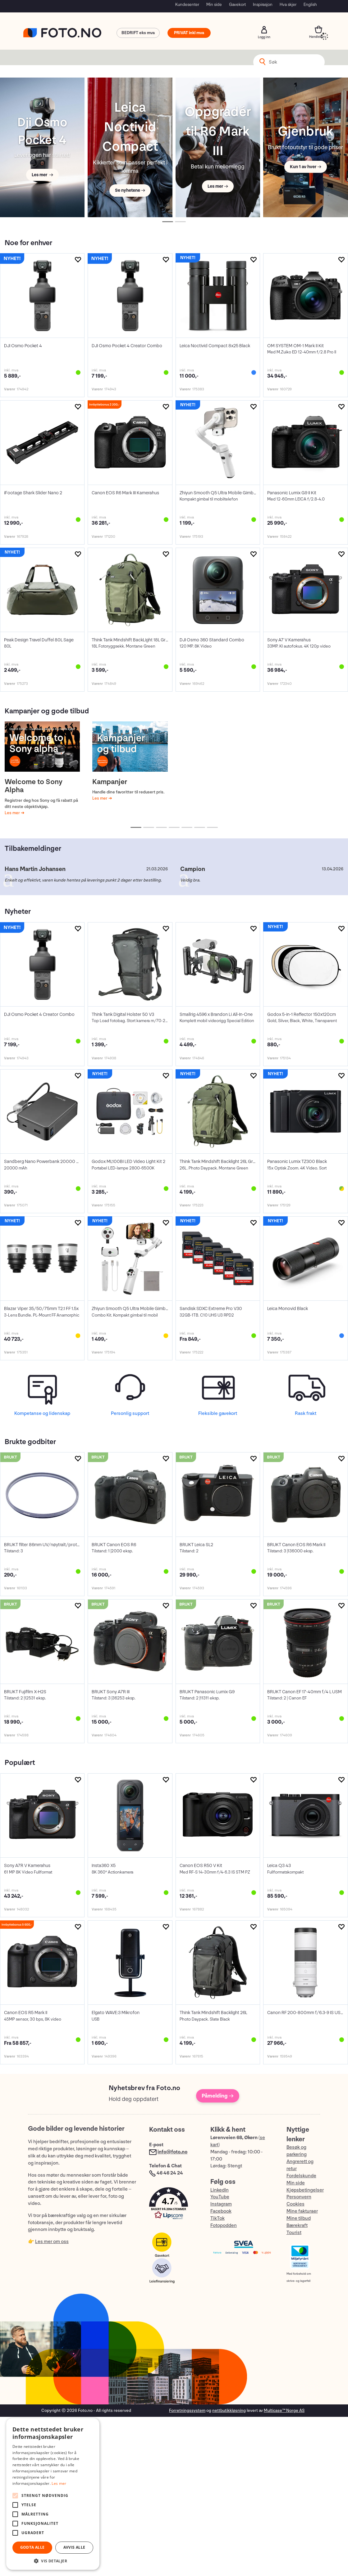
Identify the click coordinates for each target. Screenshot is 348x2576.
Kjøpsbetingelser (305, 2190)
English (310, 4)
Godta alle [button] (32, 2547)
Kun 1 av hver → (305, 167)
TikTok (217, 2218)
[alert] (52, 2494)
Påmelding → (218, 2096)
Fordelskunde (301, 2176)
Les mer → (42, 175)
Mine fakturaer (302, 2211)
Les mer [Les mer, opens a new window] (59, 2483)
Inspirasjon (262, 4)
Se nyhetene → (130, 190)
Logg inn (264, 30)
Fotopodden (223, 2225)
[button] (173, 2204)
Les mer (13, 812)
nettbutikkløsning (229, 2410)
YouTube (219, 2197)
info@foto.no (172, 2152)
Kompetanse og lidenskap (42, 1413)
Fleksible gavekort (217, 1413)
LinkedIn (219, 2190)
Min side (214, 4)
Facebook (220, 2211)
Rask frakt (305, 1413)
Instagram (221, 2204)
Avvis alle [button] (74, 2547)
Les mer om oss (52, 2242)
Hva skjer (288, 4)
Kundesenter (187, 4)
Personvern (298, 2197)
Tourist (293, 2233)
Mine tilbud (298, 2218)
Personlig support (130, 1413)
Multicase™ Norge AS (284, 2410)
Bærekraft (297, 2225)
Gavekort (237, 4)
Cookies (295, 2204)
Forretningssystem (187, 2410)
